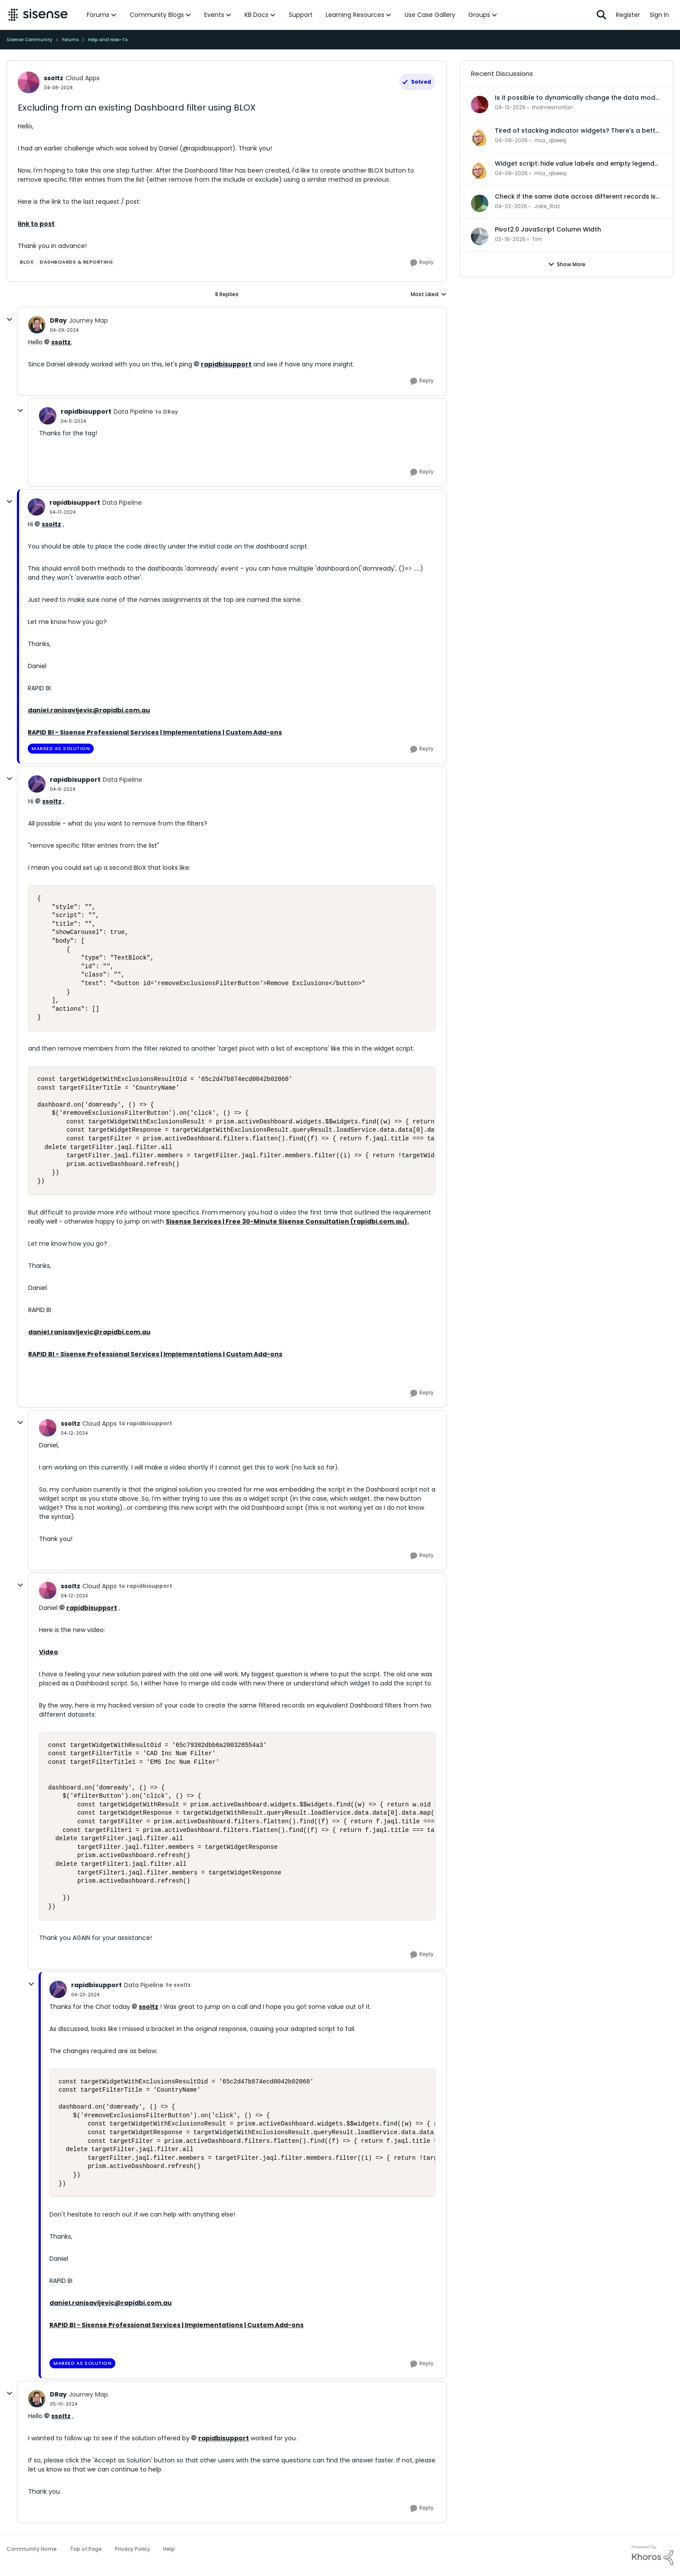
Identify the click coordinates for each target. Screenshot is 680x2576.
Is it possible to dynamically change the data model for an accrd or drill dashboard (578, 97)
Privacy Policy (132, 2549)
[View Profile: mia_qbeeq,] (479, 137)
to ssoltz (178, 1984)
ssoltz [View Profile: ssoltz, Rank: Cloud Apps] (53, 78)
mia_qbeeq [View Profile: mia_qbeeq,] (550, 140)
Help (169, 2549)
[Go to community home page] (38, 15)
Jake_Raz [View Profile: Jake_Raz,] (547, 206)
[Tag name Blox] (27, 262)
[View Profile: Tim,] (479, 236)
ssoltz (61, 342)
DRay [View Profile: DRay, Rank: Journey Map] (58, 320)
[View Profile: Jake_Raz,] (479, 203)
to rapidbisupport (145, 1423)
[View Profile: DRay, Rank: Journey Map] (37, 324)
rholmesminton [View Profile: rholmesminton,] (552, 107)
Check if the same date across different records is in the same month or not (575, 196)
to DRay (166, 411)
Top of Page (86, 2549)
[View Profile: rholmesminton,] (479, 104)
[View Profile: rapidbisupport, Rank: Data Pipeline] (47, 415)
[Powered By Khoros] (652, 2555)
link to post (36, 223)
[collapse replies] (9, 319)
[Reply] (422, 262)
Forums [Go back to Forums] (70, 39)
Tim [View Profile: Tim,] (537, 239)
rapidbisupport (226, 364)
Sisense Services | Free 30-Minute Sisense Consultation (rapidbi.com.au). (287, 1221)
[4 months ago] (510, 239)
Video (48, 1652)
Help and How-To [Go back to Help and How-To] (108, 39)
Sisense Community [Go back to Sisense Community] (29, 39)
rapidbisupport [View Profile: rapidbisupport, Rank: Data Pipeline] (86, 411)
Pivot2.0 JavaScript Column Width (548, 229)
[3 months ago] (510, 107)
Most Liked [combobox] (429, 294)
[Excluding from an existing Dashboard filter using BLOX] (64, 330)
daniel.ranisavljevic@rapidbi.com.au (89, 710)
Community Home (32, 2549)
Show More (566, 264)
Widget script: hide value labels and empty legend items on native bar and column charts (574, 163)
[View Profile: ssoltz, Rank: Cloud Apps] (28, 82)
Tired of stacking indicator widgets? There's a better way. (578, 130)
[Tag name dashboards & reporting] (76, 262)
